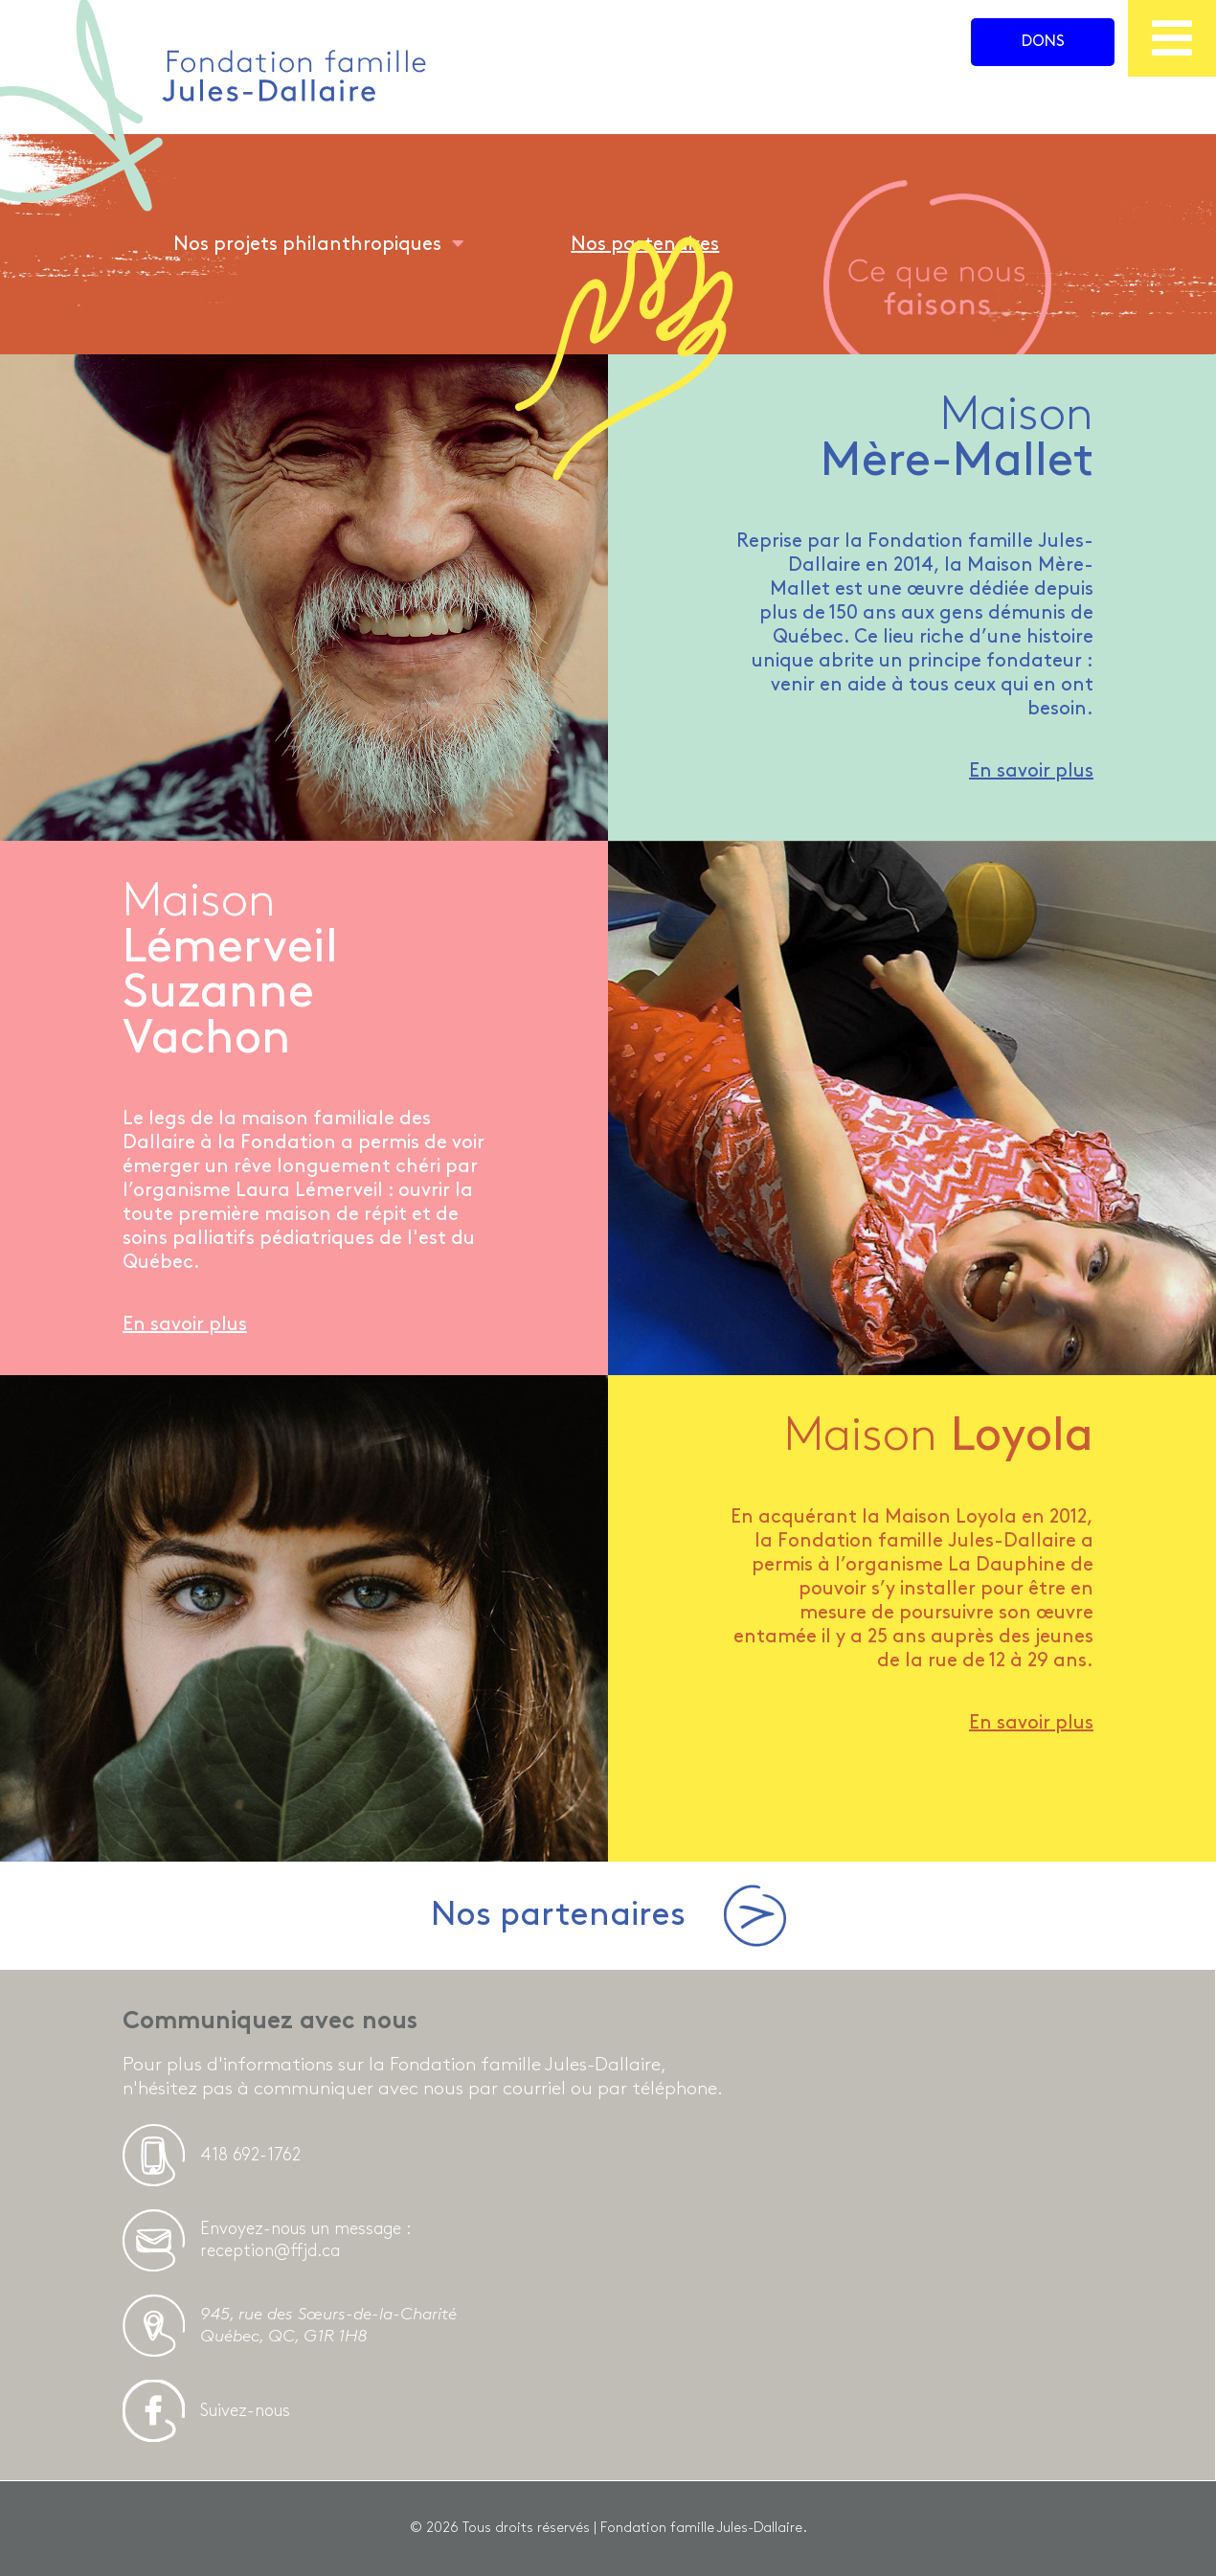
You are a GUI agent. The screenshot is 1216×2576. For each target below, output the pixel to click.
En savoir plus (1031, 771)
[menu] (1172, 38)
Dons (1043, 41)
